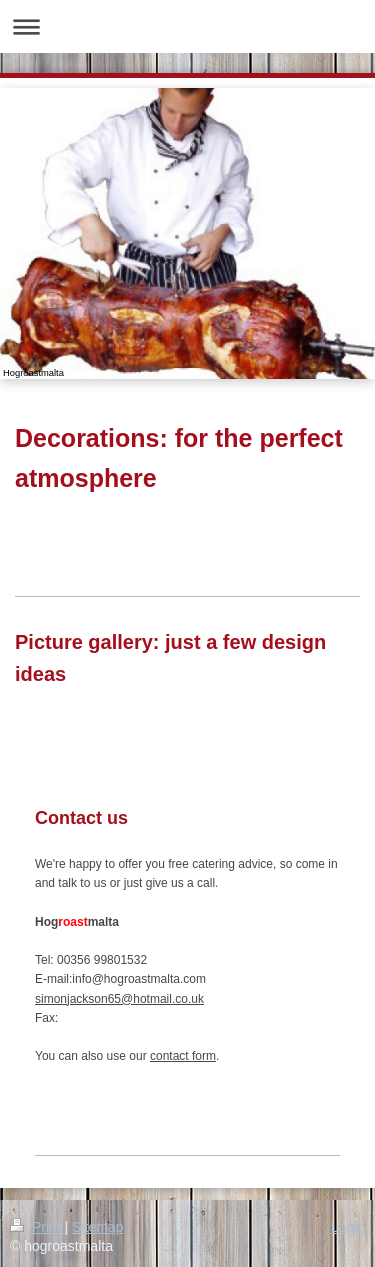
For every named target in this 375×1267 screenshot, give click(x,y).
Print (37, 1227)
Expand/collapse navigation (187, 26)
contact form (183, 1056)
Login (348, 1227)
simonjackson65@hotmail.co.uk (119, 999)
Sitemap (97, 1227)
